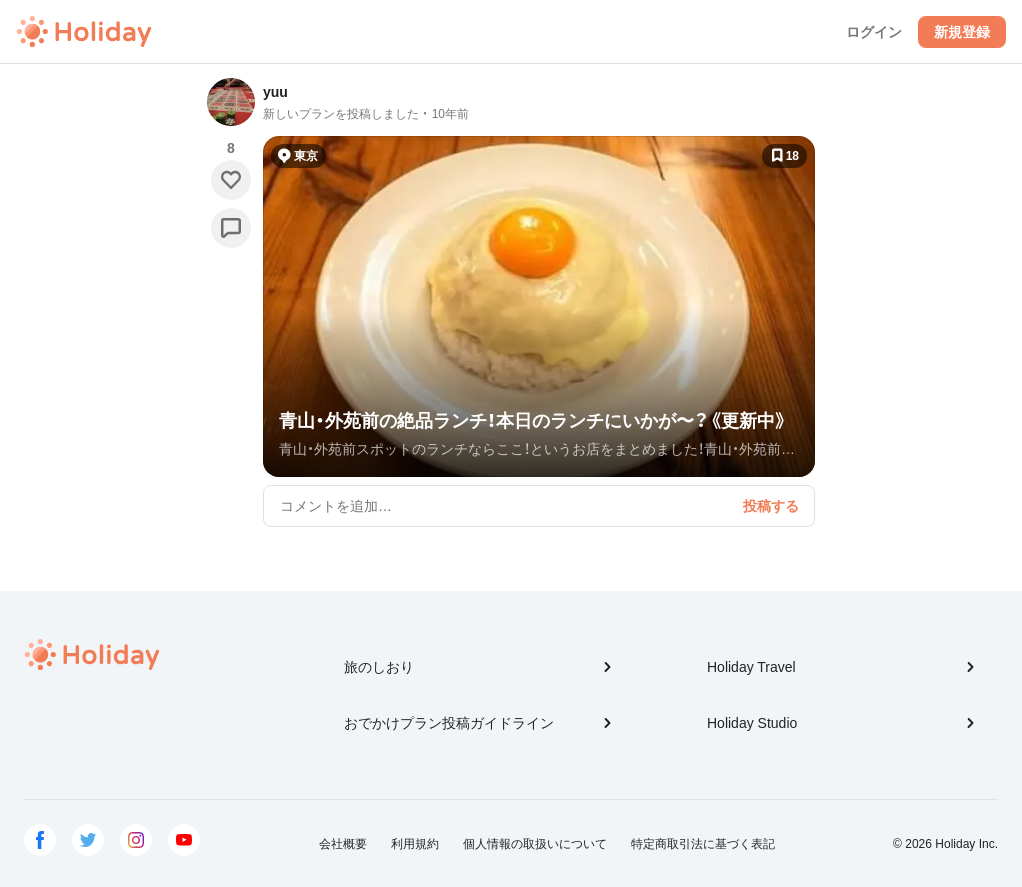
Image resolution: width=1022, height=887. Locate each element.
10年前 (450, 114)
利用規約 (415, 844)
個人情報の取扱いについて (535, 844)
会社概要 (343, 844)
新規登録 (962, 32)
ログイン (874, 32)
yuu (275, 92)
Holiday (84, 32)
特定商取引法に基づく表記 (703, 844)
